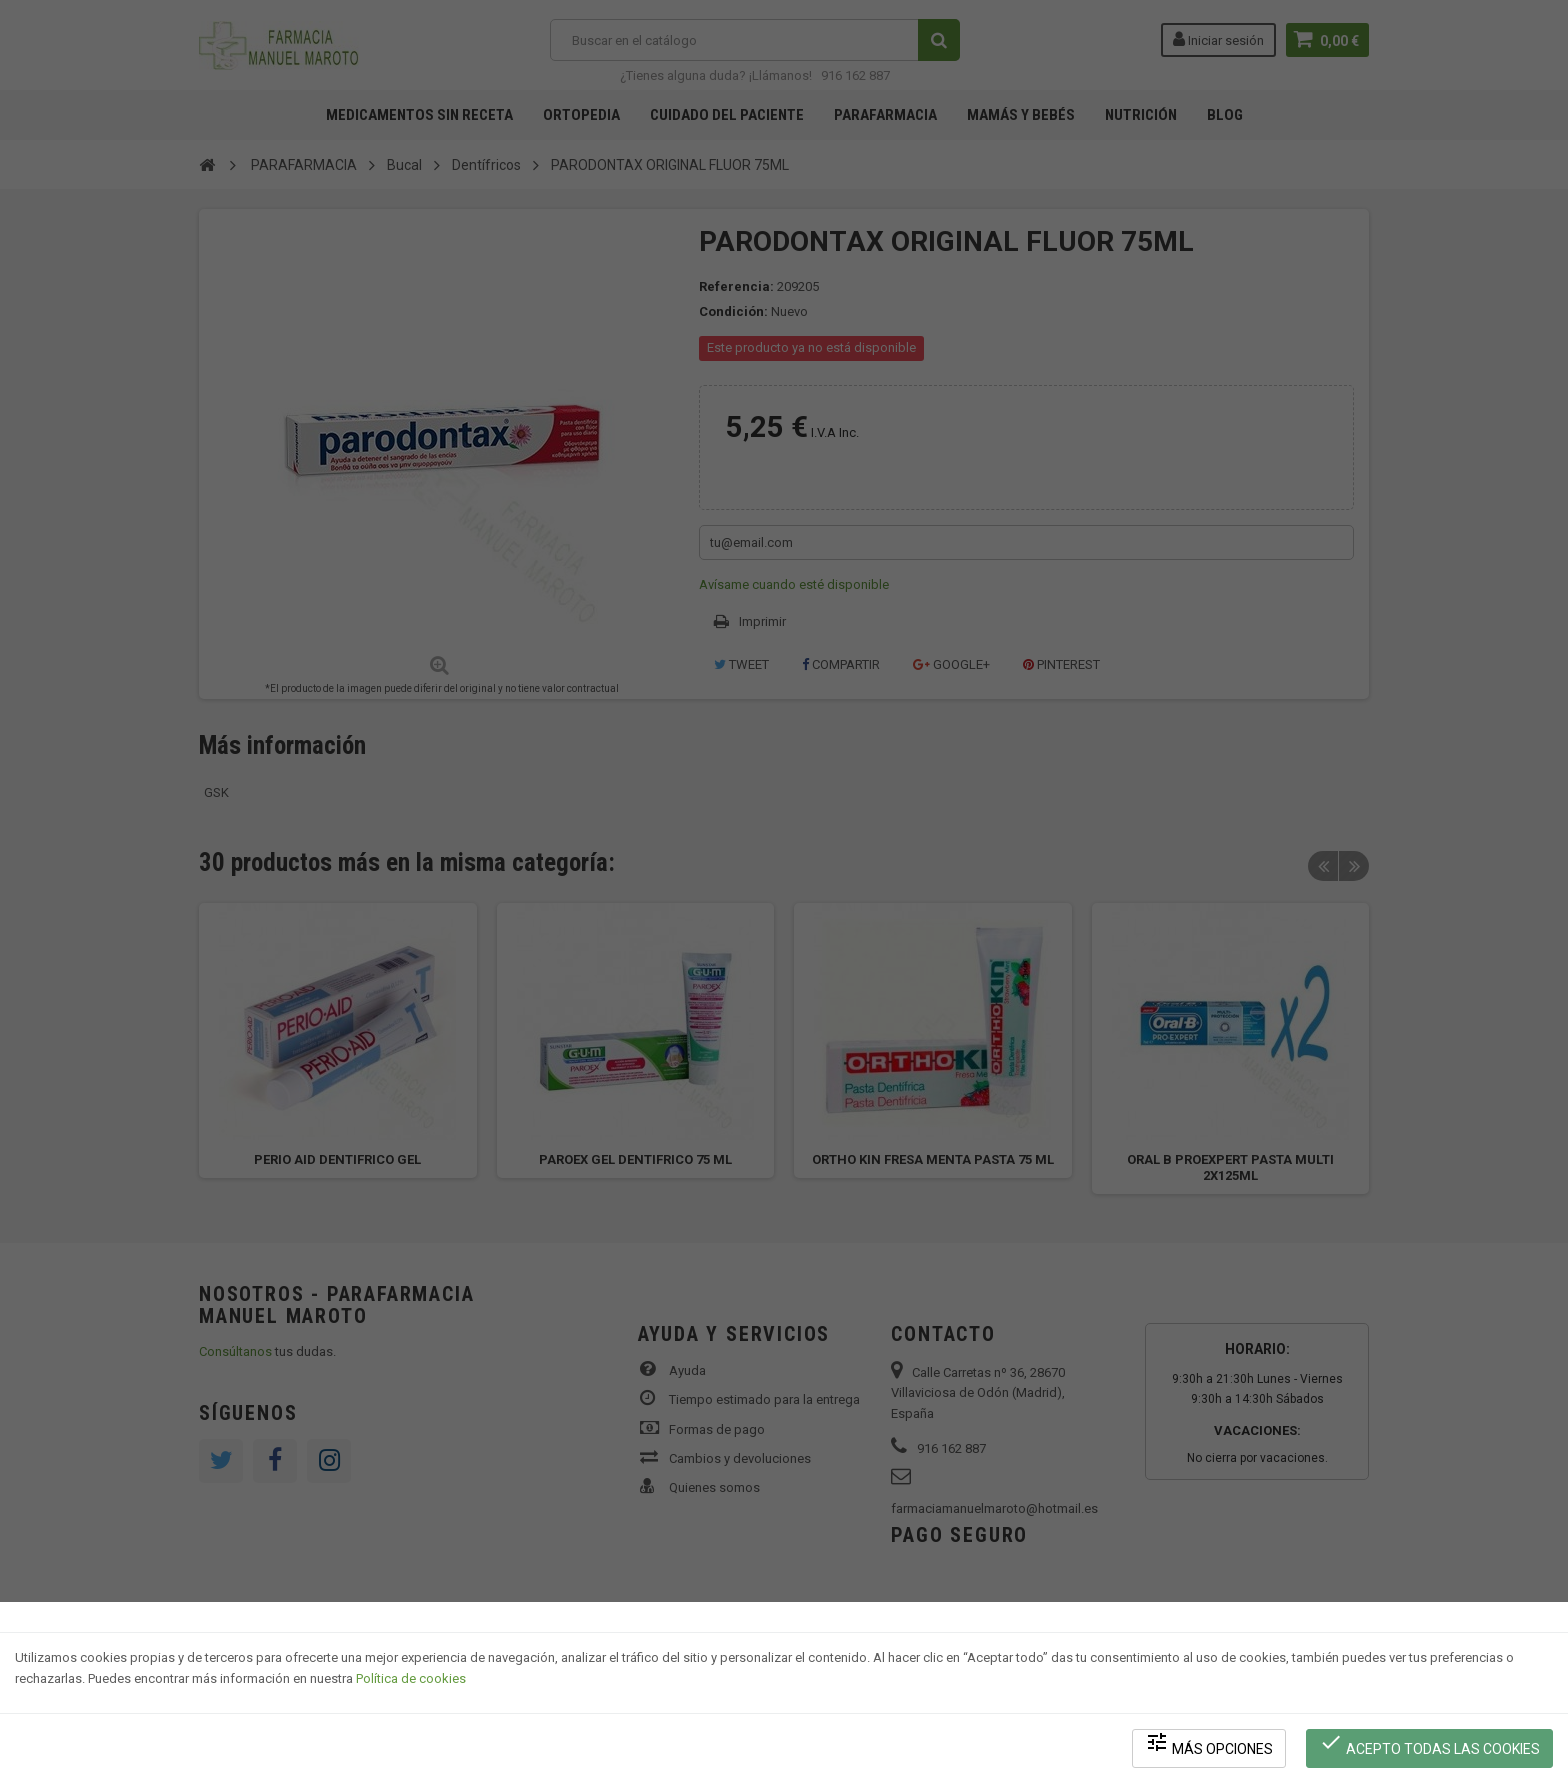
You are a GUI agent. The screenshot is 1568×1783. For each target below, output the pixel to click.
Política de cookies (411, 1678)
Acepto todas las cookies (1429, 1743)
